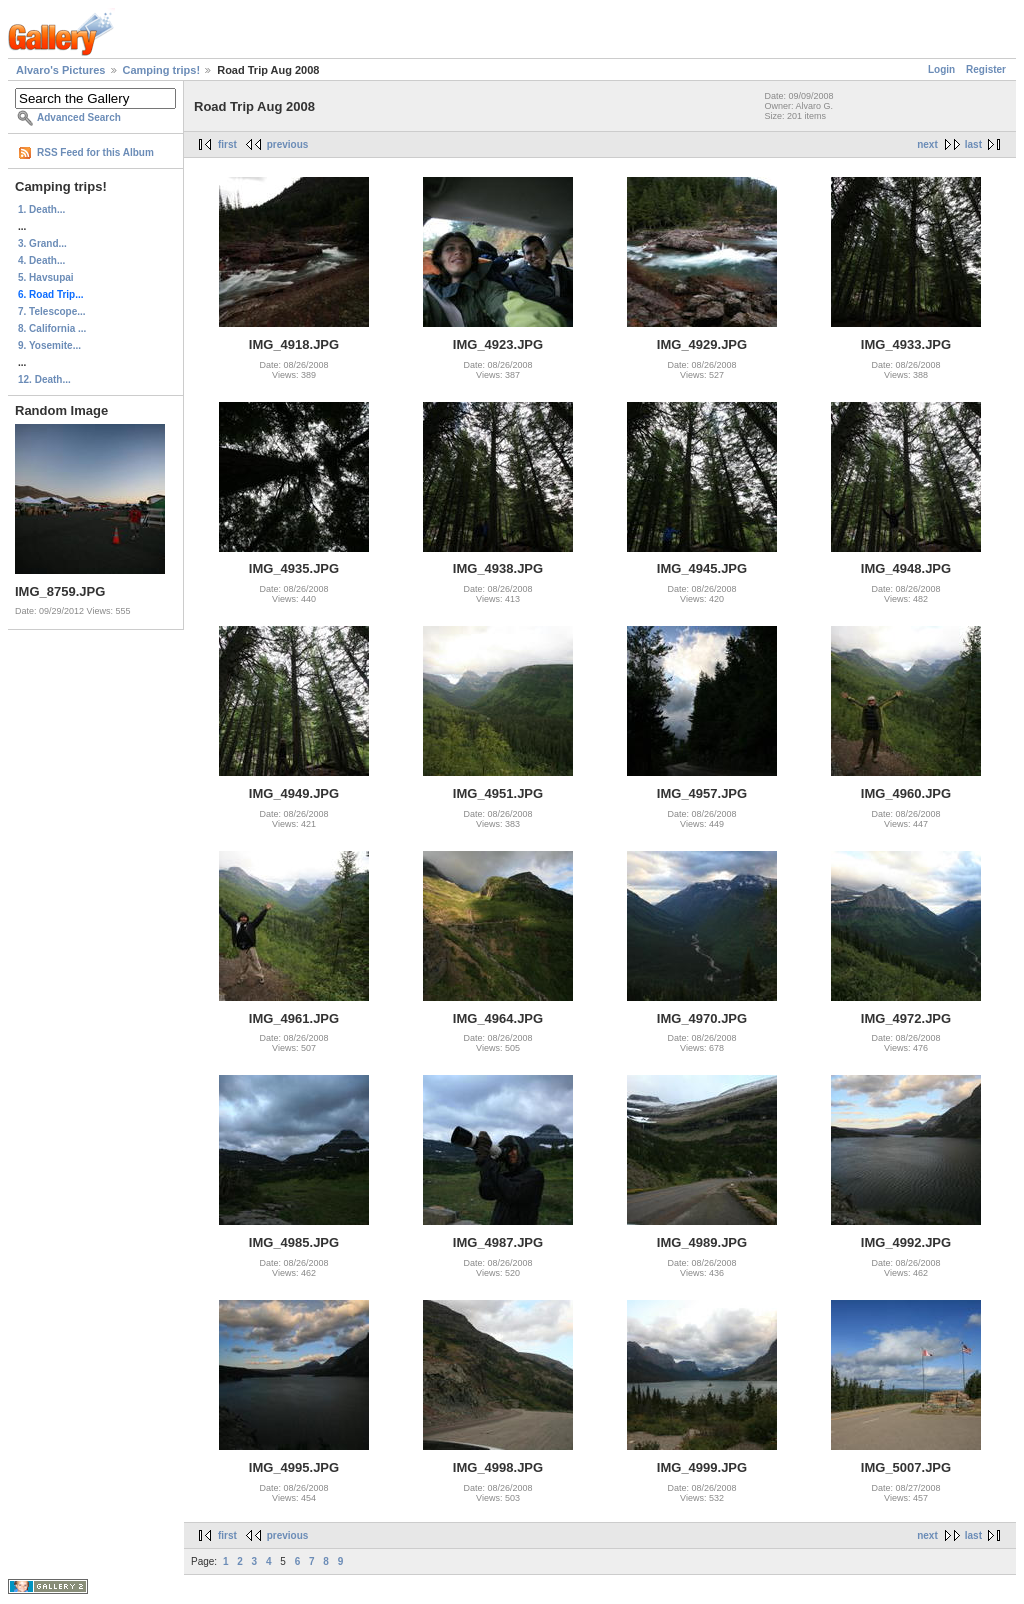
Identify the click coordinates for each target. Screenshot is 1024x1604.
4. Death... (41, 260)
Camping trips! (162, 70)
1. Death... (41, 209)
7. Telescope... (52, 311)
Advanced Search (79, 117)
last (973, 144)
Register (986, 69)
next (927, 144)
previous (288, 144)
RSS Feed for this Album (95, 152)
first (227, 144)
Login (941, 69)
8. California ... (52, 328)
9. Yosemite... (49, 345)
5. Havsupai (46, 277)
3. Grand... (42, 243)
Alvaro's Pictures (60, 70)
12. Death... (44, 379)
